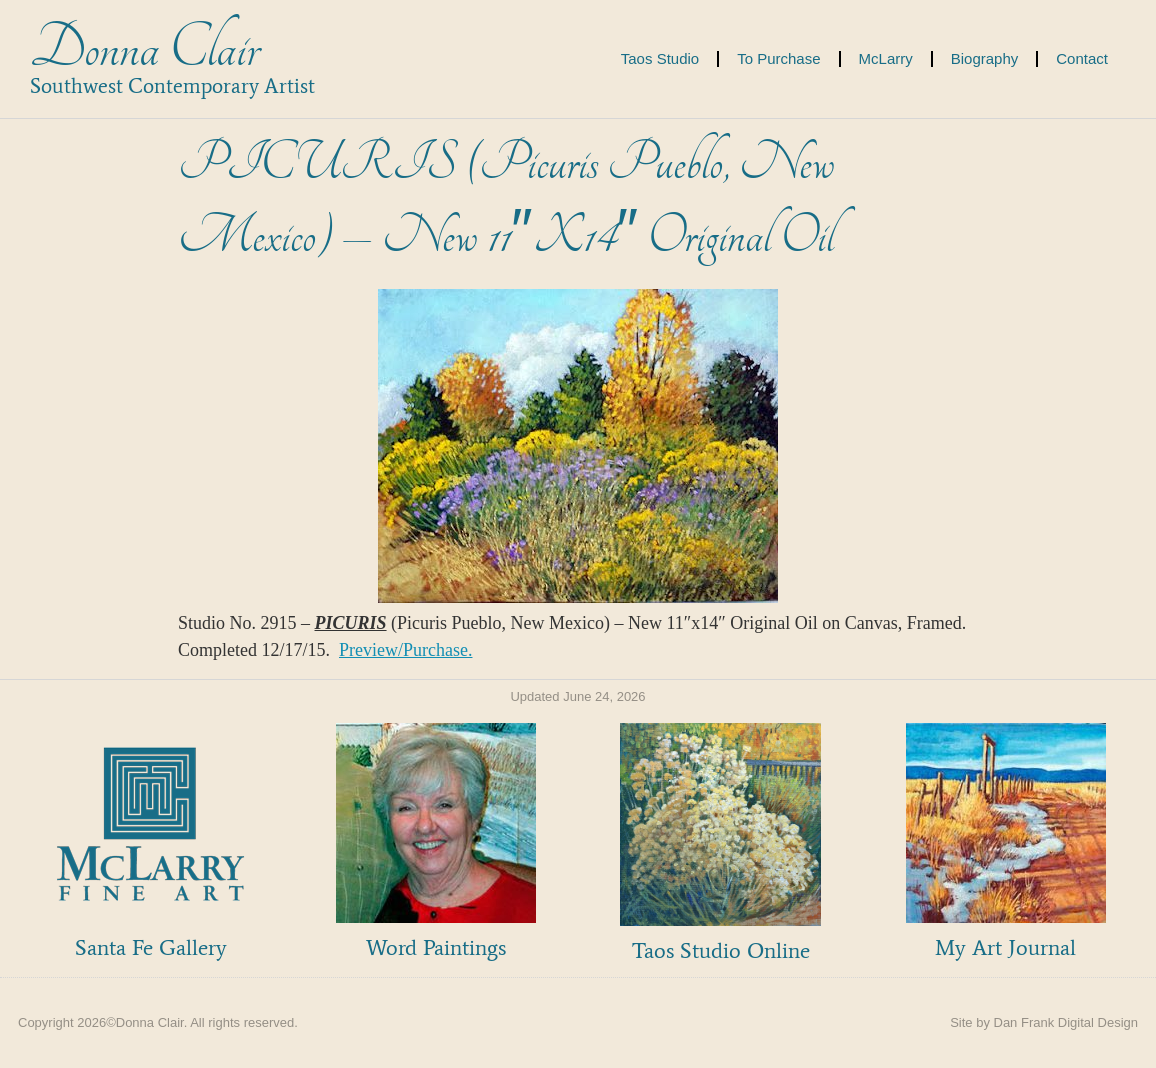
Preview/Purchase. (405, 650)
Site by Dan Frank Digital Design (1044, 1022)
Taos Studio (660, 58)
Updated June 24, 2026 (577, 696)
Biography (985, 58)
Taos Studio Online (721, 950)
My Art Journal (1005, 947)
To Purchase (778, 58)
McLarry (886, 58)
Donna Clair (144, 48)
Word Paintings (436, 947)
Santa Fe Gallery (151, 947)
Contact (1082, 58)
